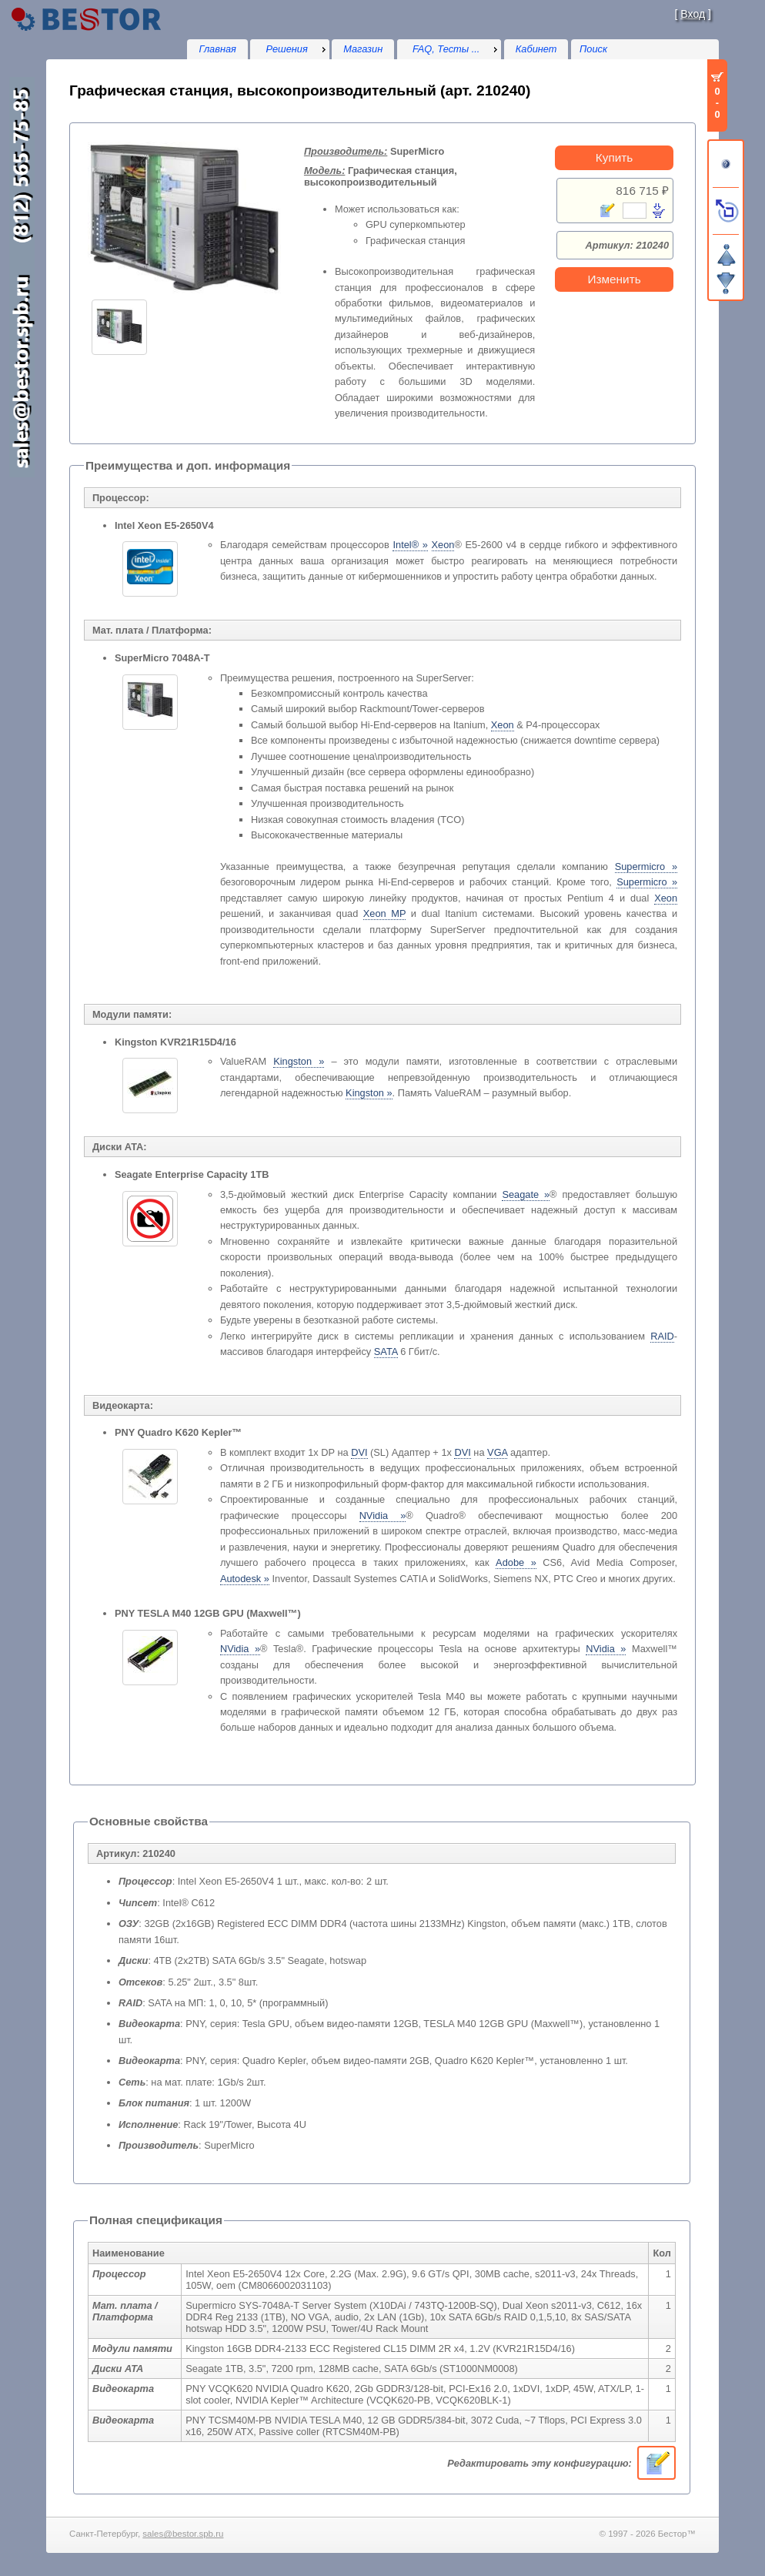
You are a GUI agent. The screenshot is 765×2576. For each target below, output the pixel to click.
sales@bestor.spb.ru (182, 2533)
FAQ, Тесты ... (446, 49)
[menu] (289, 49)
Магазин (362, 49)
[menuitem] (289, 49)
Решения (287, 49)
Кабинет (536, 49)
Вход (692, 14)
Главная (217, 49)
